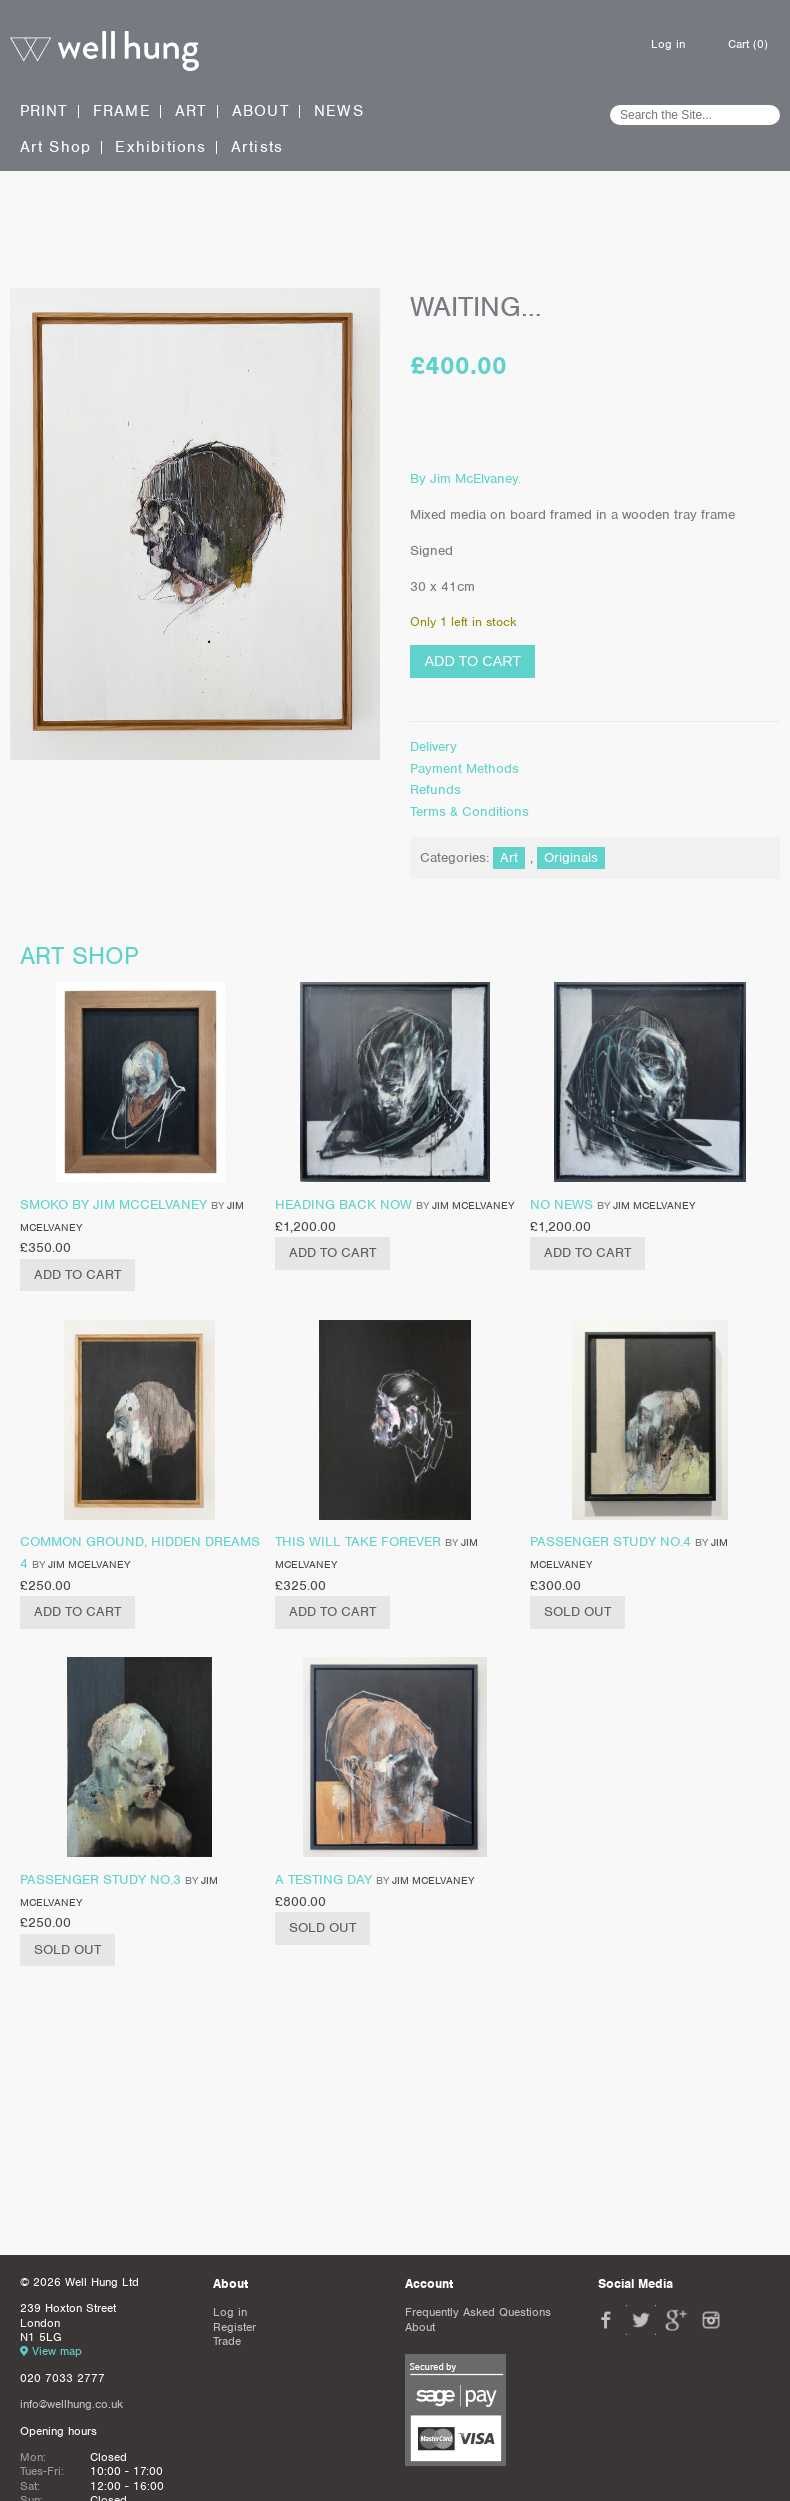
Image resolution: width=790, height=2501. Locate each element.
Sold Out (577, 1611)
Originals (571, 857)
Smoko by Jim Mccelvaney (113, 1204)
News (339, 111)
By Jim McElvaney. (465, 478)
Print (44, 111)
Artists (257, 147)
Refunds (435, 789)
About (261, 111)
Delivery (433, 746)
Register (234, 2327)
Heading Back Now (343, 1204)
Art (191, 111)
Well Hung (104, 51)
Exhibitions (160, 147)
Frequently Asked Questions (478, 2312)
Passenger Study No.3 (100, 1879)
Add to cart (472, 661)
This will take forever (358, 1541)
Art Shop (56, 147)
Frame (122, 111)
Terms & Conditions (469, 811)
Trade (227, 2341)
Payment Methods (464, 768)
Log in (668, 44)
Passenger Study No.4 (610, 1541)
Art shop (79, 955)
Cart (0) (748, 44)
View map (57, 2351)
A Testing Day (323, 1879)
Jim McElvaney (473, 1205)
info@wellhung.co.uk (71, 2404)
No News (561, 1204)
